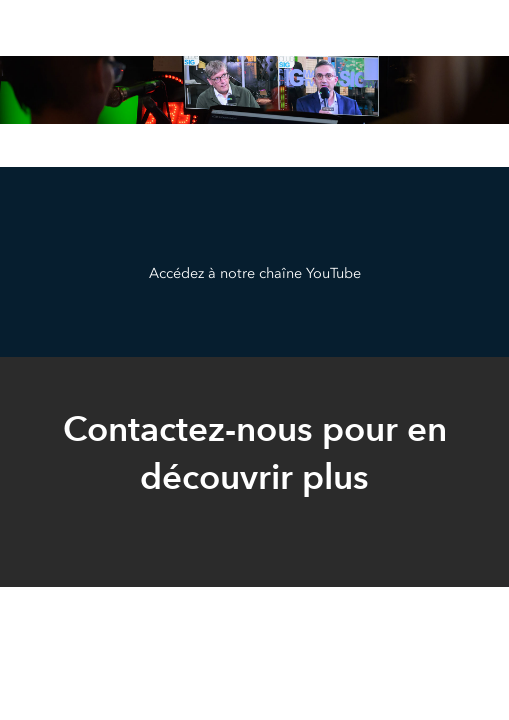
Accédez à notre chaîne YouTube (255, 273)
